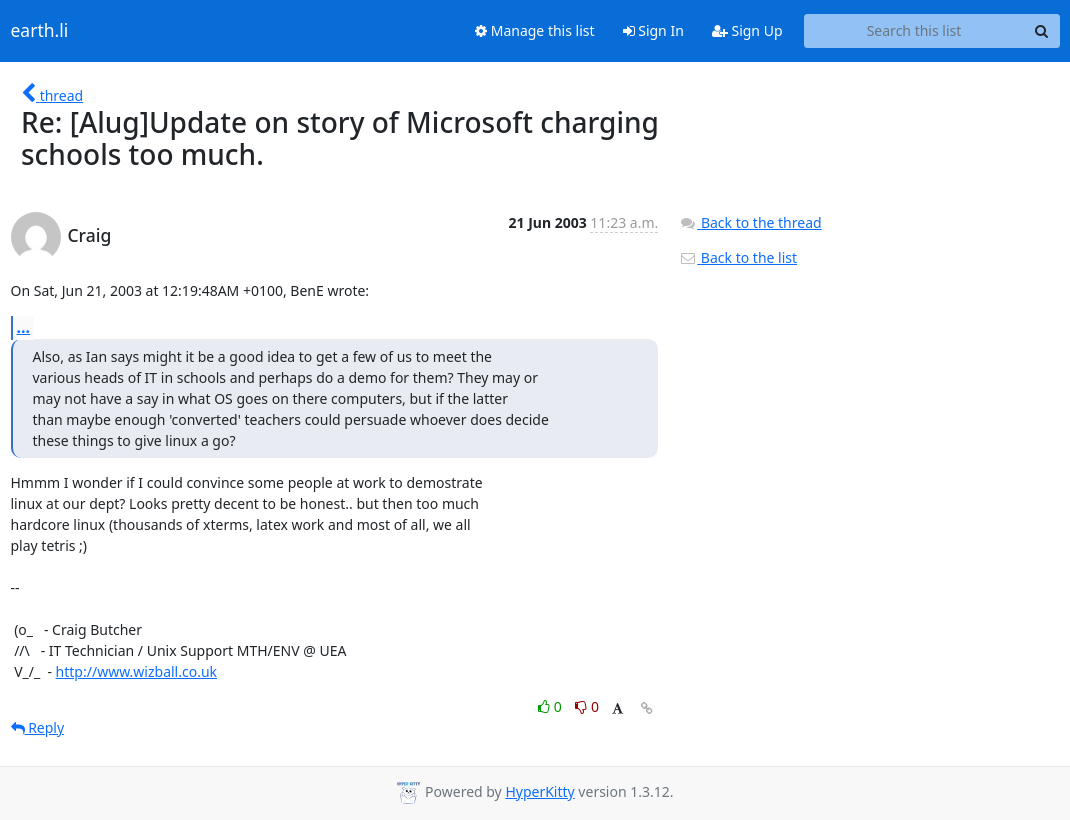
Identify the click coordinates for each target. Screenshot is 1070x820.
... (24, 327)
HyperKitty (539, 791)
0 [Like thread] (551, 706)
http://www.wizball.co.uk (136, 671)
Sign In (653, 30)
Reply (38, 727)
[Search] (1042, 31)
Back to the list (738, 257)
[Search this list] (914, 31)
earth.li (40, 31)
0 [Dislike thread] (587, 706)
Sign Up (747, 30)
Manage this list (535, 30)
